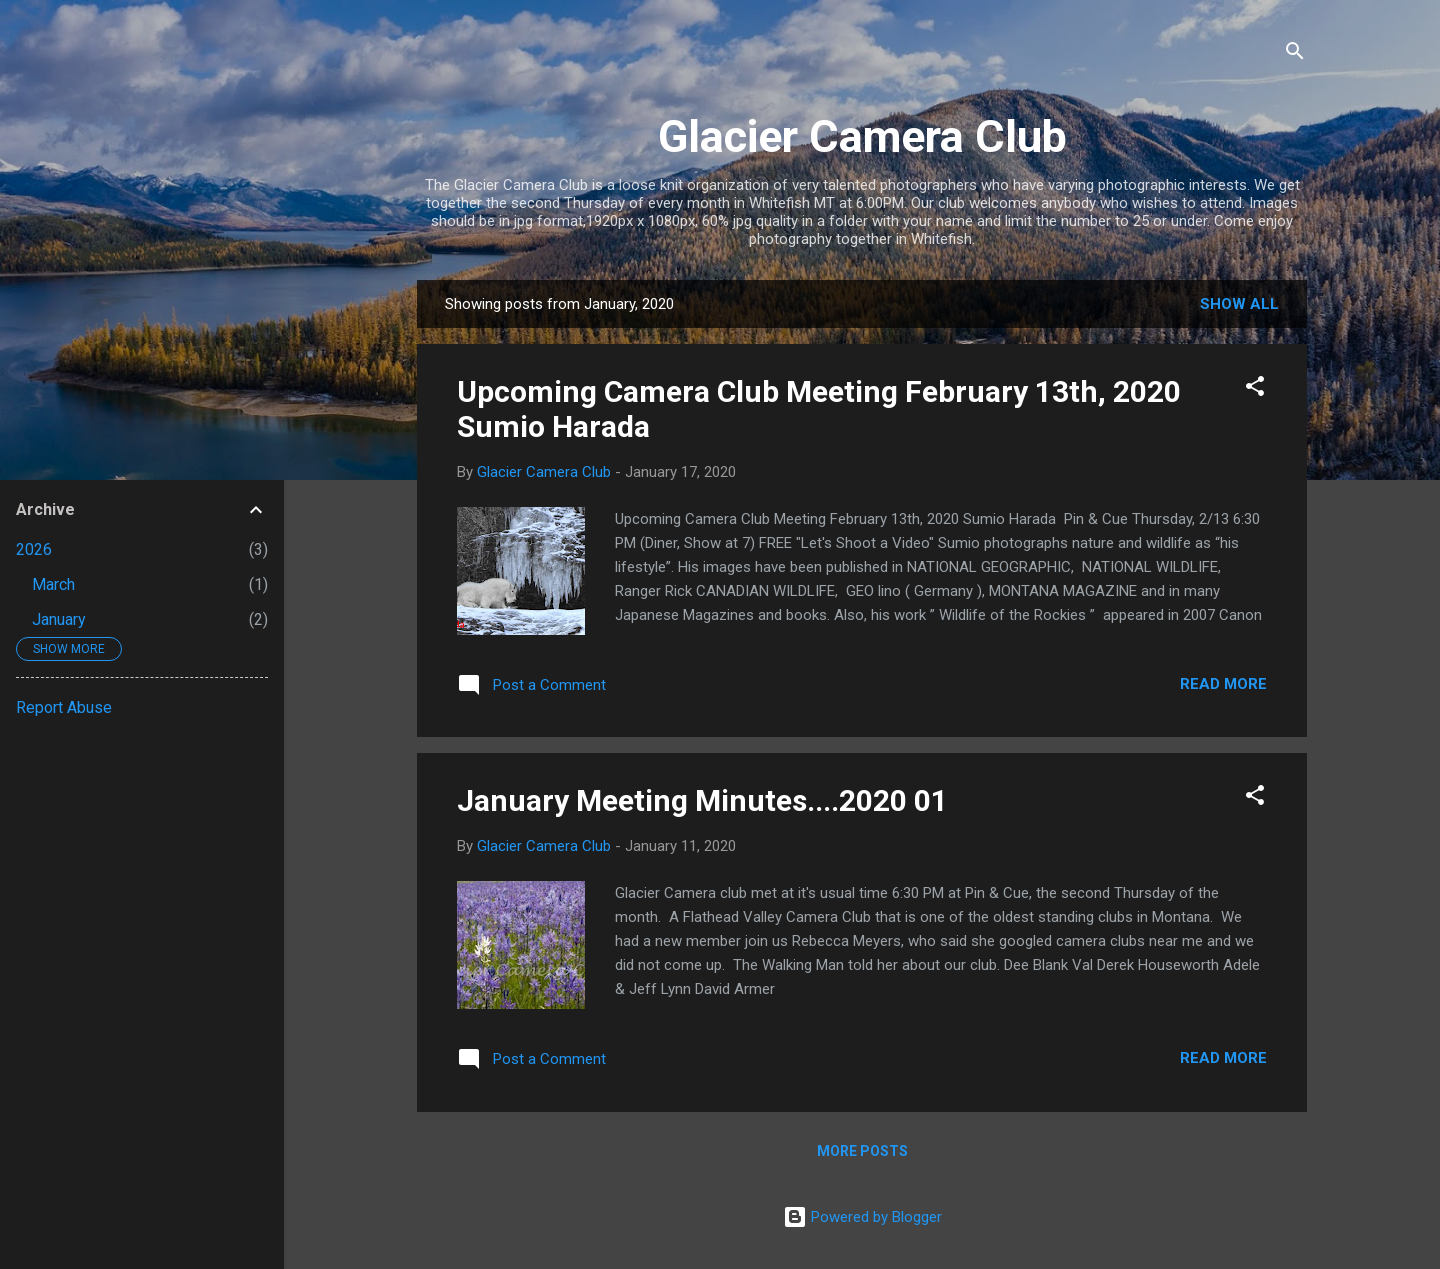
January (59, 619)
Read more (1223, 684)
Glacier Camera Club (862, 136)
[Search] (1295, 54)
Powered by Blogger (862, 1217)
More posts (862, 1151)
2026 (34, 549)
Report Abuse (64, 707)
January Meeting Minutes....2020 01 (702, 800)
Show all (1239, 304)
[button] (1255, 389)
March (53, 584)
